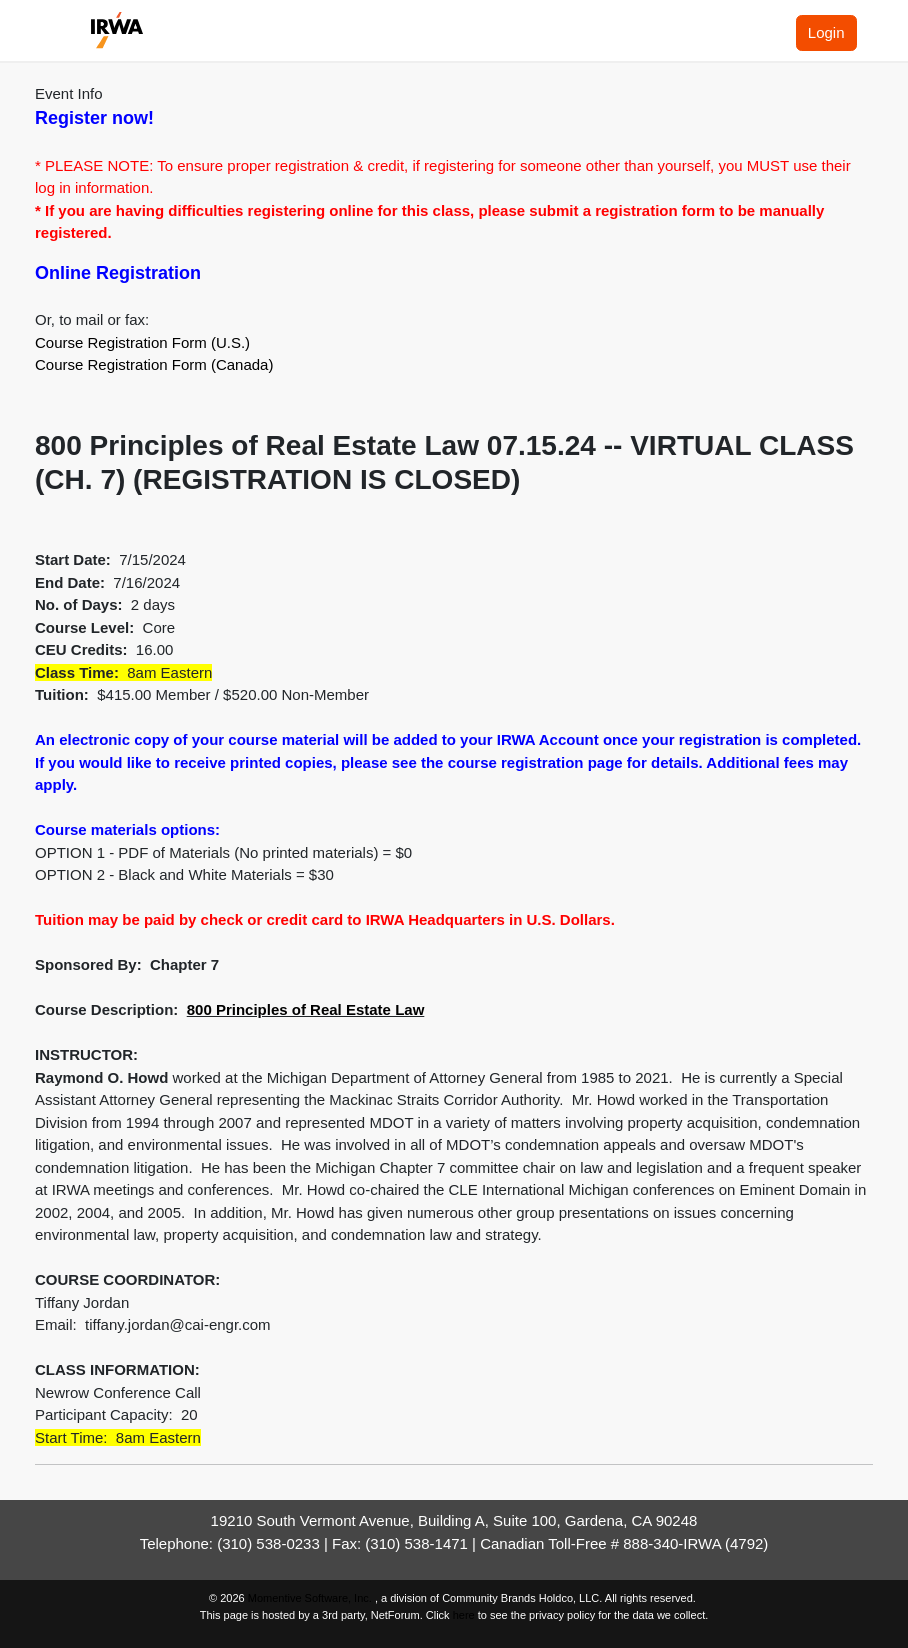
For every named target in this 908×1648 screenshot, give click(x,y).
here (464, 1615)
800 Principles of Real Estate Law (306, 1009)
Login (826, 32)
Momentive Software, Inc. (311, 1598)
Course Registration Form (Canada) (154, 364)
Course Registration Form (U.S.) (142, 342)
